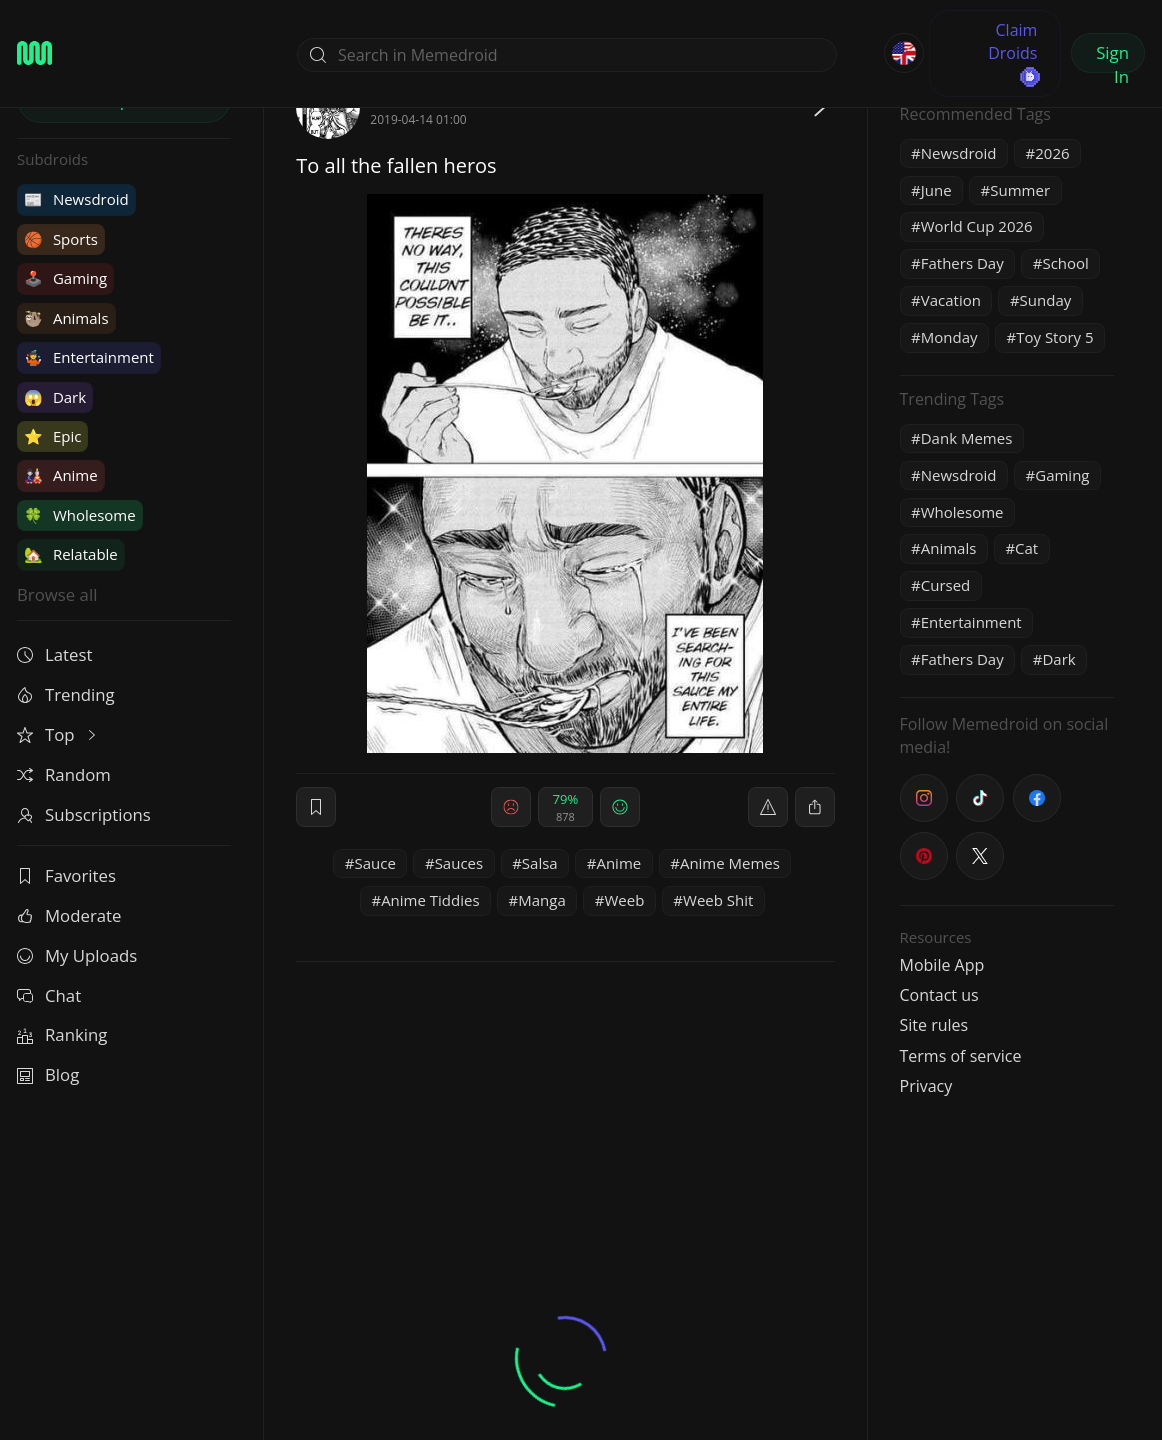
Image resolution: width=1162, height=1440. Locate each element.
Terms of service (961, 1056)
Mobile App (942, 965)
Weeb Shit (718, 900)
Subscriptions (84, 814)
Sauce (375, 863)
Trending (66, 694)
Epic (52, 436)
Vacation (951, 300)
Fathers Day (962, 263)
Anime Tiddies (430, 900)
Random (64, 774)
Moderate (69, 915)
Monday (949, 337)
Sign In (1112, 57)
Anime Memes (730, 863)
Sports (61, 239)
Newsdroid (76, 199)
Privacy (926, 1086)
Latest (54, 654)
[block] (815, 807)
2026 (1052, 153)
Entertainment (89, 357)
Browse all (57, 594)
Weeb (624, 900)
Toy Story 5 (1054, 337)
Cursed (946, 585)
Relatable (71, 554)
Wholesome (80, 515)
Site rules (934, 1025)
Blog (48, 1074)
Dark (55, 397)
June (936, 190)
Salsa (540, 863)
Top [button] (58, 734)
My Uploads (77, 955)
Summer (1020, 190)
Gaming (65, 278)
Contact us (939, 995)
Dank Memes (967, 438)
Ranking (62, 1034)
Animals (66, 318)
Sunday (1046, 300)
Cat (1026, 548)
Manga (542, 900)
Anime (61, 475)
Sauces (459, 863)
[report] (768, 807)
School (1065, 263)
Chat (49, 995)
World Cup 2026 (977, 226)
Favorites (66, 875)
